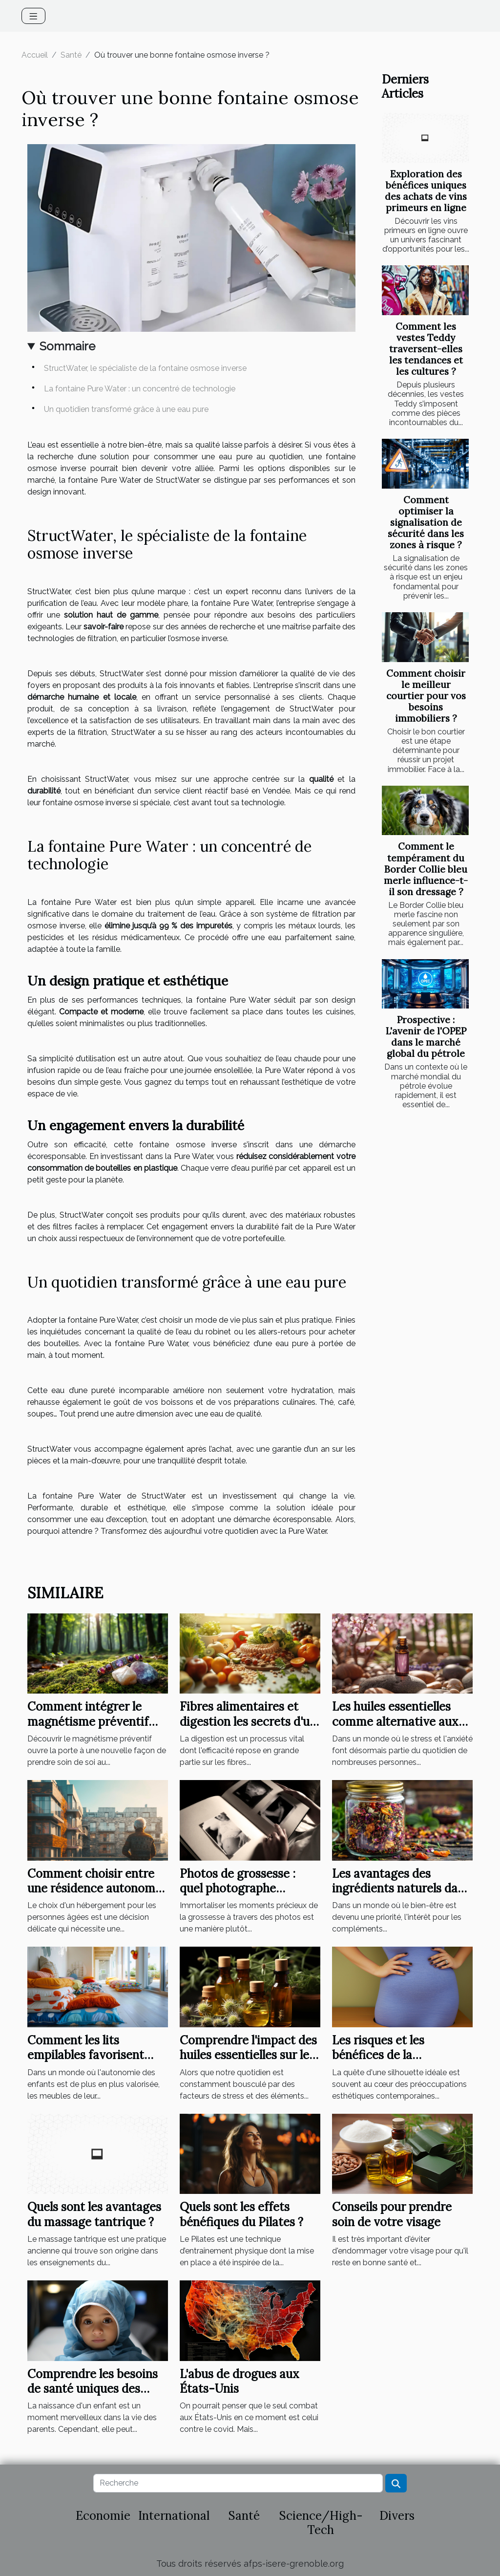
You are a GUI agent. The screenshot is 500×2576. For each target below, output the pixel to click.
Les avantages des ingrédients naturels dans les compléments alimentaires (401, 1896)
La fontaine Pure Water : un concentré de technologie (139, 388)
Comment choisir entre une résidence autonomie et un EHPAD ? (96, 1888)
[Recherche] (237, 2483)
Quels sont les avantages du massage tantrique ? (94, 2214)
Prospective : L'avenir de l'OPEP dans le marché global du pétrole (426, 1036)
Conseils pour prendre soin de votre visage (392, 2214)
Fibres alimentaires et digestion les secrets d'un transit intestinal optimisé (248, 1729)
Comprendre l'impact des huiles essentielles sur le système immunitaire (248, 2055)
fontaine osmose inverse (86, 802)
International (173, 2515)
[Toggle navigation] (33, 16)
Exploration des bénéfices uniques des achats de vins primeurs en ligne (426, 191)
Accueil (34, 55)
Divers (397, 2515)
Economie (103, 2515)
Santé (71, 55)
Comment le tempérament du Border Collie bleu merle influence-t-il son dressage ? (426, 868)
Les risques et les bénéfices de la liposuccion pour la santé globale (399, 2062)
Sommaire (67, 346)
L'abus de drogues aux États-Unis (239, 2381)
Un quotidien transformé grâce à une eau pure (126, 409)
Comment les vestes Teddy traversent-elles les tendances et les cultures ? (426, 349)
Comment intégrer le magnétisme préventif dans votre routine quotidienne (87, 1729)
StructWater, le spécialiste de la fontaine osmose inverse (145, 368)
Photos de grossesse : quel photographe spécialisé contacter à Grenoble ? (239, 1896)
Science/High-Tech (321, 2522)
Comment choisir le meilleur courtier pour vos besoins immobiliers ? (426, 695)
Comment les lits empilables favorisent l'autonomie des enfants (92, 2055)
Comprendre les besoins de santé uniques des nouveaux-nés (92, 2388)
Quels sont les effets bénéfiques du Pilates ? (241, 2214)
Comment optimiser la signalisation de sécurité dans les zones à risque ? (426, 522)
